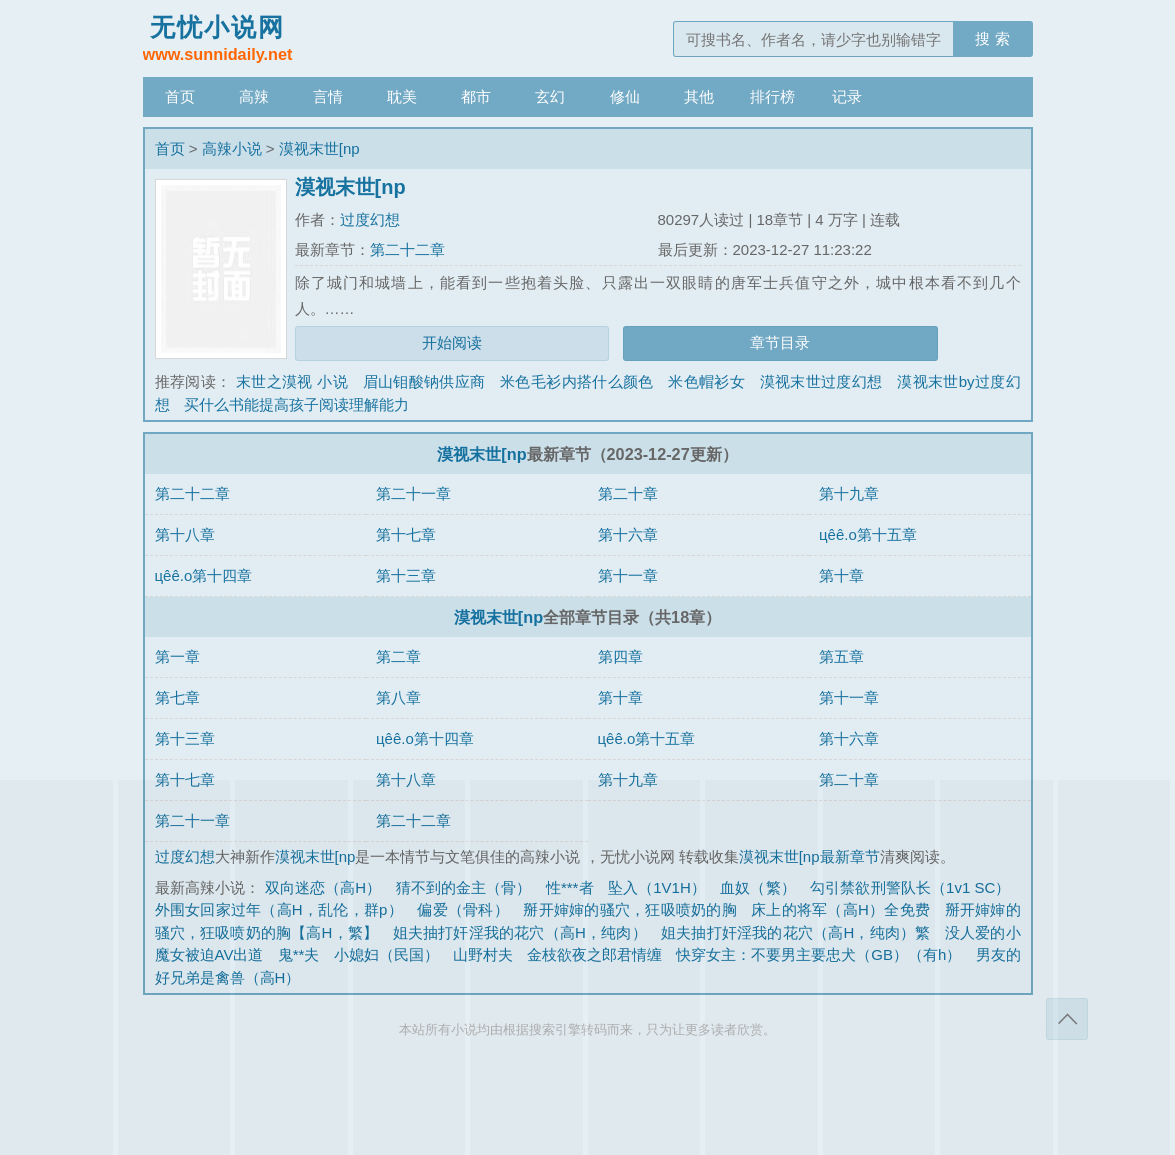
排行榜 (772, 96)
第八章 (398, 697)
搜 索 (992, 38)
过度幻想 (370, 219)
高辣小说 (232, 148)
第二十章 (628, 493)
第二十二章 (407, 249)
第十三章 (406, 575)
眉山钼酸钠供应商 (424, 381)
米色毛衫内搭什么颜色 (577, 381)
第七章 (177, 697)
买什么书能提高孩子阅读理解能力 (296, 404)
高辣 (254, 96)
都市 (476, 96)
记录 (847, 96)
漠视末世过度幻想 (821, 381)
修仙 (625, 96)
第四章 (620, 656)
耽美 (402, 96)
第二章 (398, 656)
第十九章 (849, 493)
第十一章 (628, 575)
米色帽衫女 (706, 381)
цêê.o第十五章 (868, 534)
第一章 (177, 656)
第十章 (841, 575)
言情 (328, 96)
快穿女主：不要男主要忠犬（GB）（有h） (818, 954)
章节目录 (780, 342)
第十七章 (406, 534)
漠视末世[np (319, 148)
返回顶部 (1067, 1019)
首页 (180, 96)
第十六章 (628, 534)
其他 (699, 96)
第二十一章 (413, 493)
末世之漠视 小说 (292, 381)
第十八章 (185, 534)
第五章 (841, 656)
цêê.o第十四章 (204, 575)
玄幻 (550, 96)
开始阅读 (452, 342)
